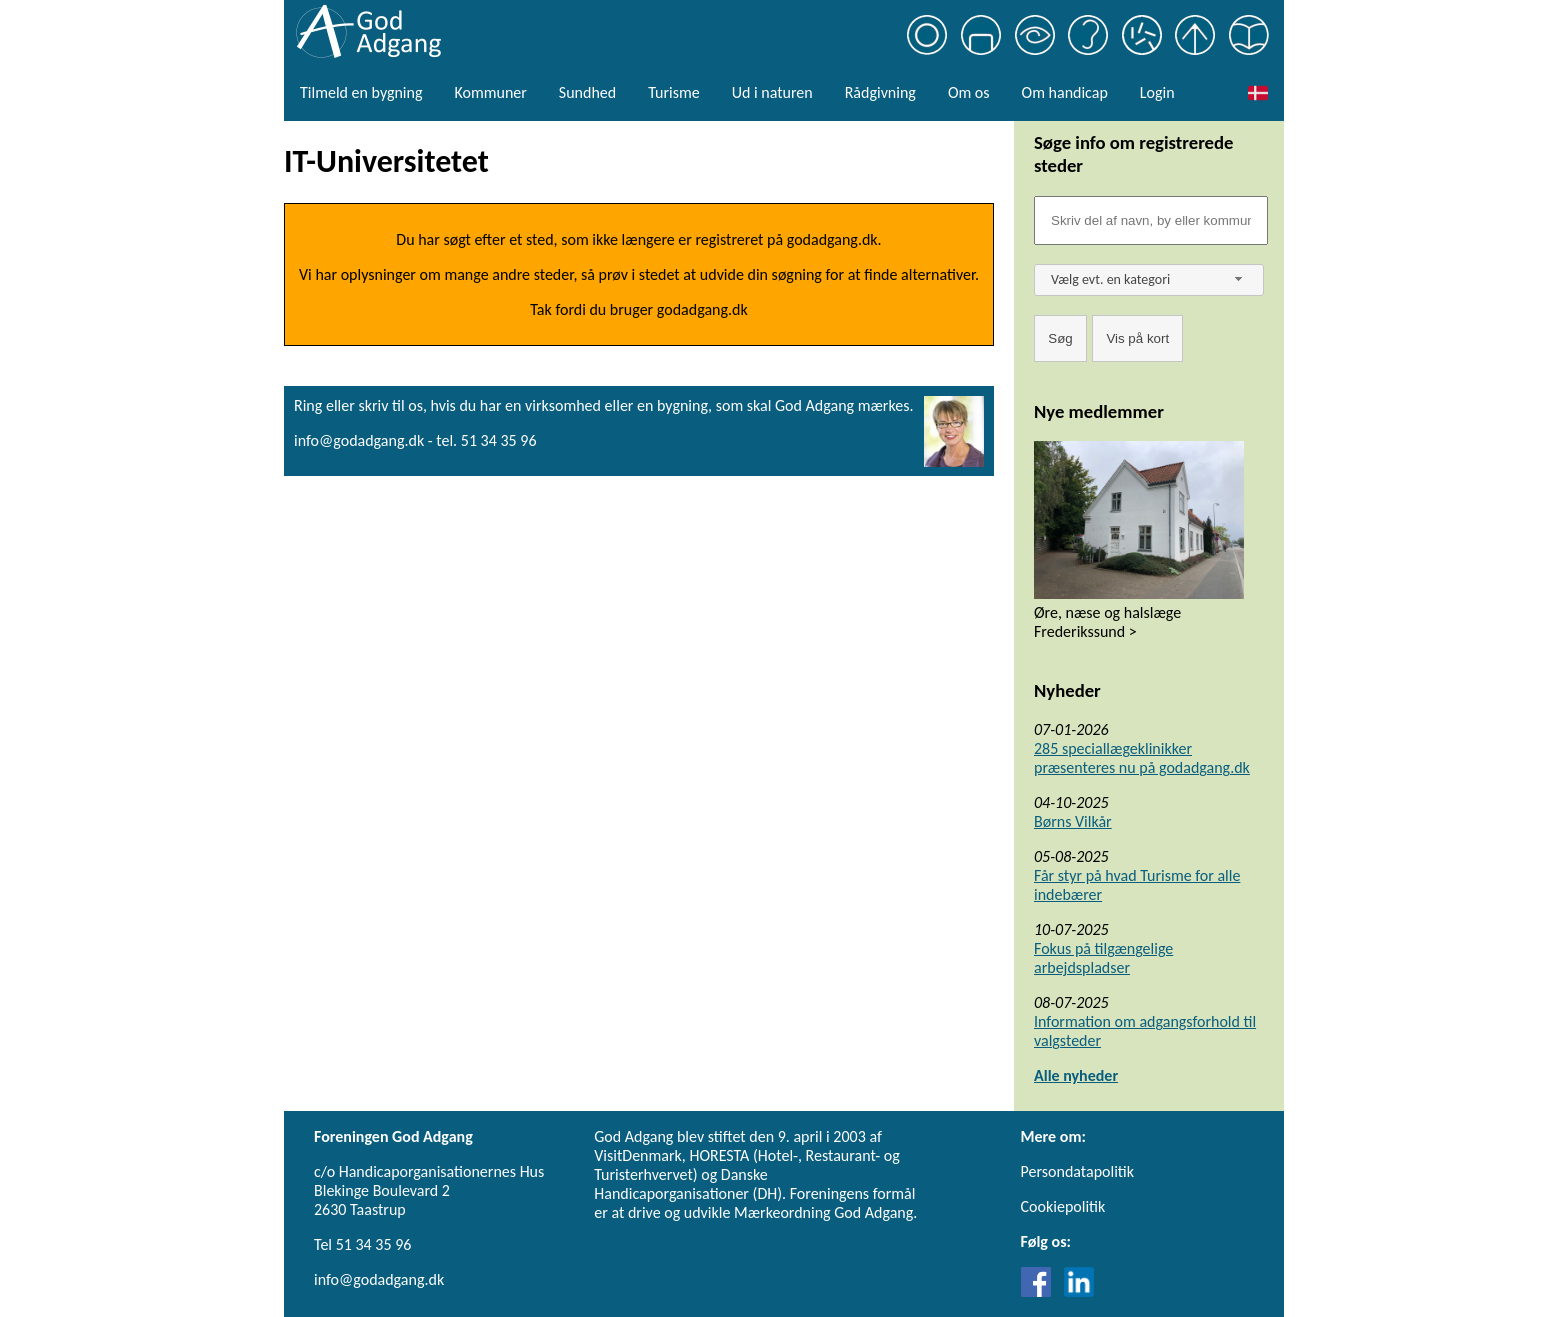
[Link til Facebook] (1041, 1291)
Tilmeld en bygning (361, 92)
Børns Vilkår (1073, 821)
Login (1157, 92)
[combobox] (1149, 280)
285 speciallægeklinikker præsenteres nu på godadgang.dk (1142, 758)
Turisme (673, 92)
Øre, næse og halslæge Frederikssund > (1107, 622)
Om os (969, 92)
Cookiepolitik (1063, 1206)
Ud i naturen (772, 92)
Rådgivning (880, 92)
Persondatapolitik (1077, 1171)
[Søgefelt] (1151, 220)
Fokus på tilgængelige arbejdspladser (1103, 958)
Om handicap (1065, 92)
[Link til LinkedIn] (1079, 1291)
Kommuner (490, 92)
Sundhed (587, 92)
